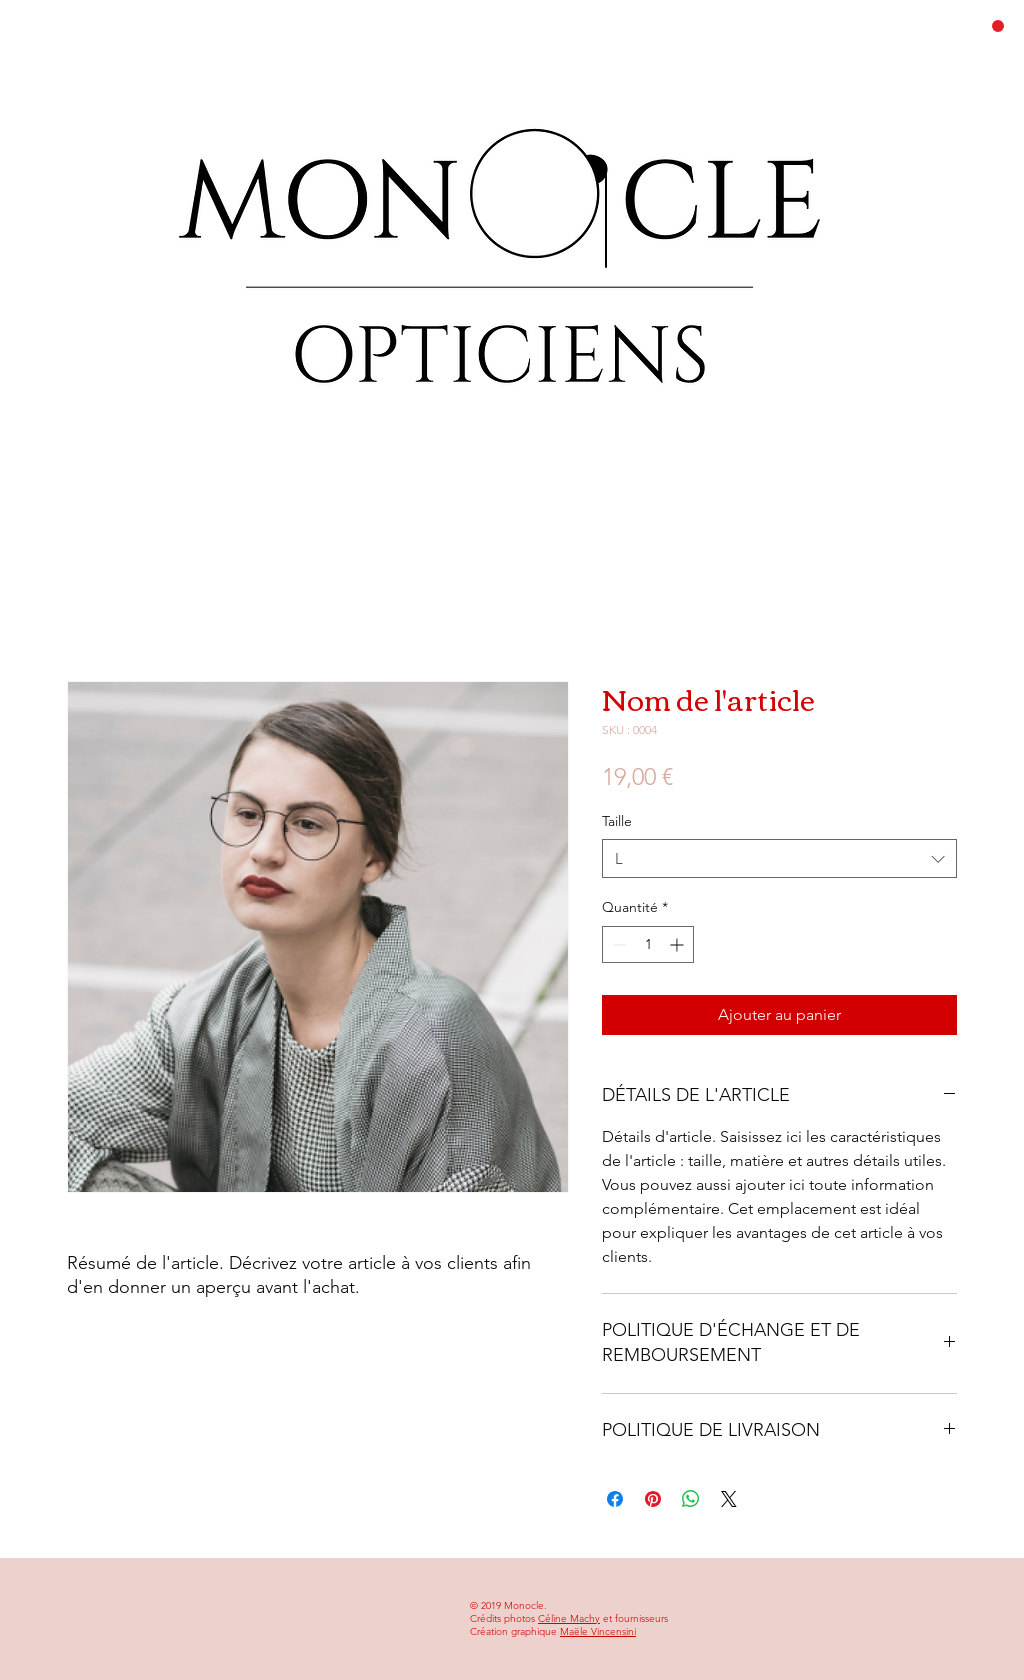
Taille (617, 821)
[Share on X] (729, 1499)
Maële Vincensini (598, 1631)
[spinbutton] (648, 944)
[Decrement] (617, 944)
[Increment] (678, 944)
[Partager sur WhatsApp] (691, 1499)
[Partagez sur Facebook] (615, 1499)
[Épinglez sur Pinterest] (653, 1499)
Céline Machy (569, 1618)
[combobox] (779, 858)
